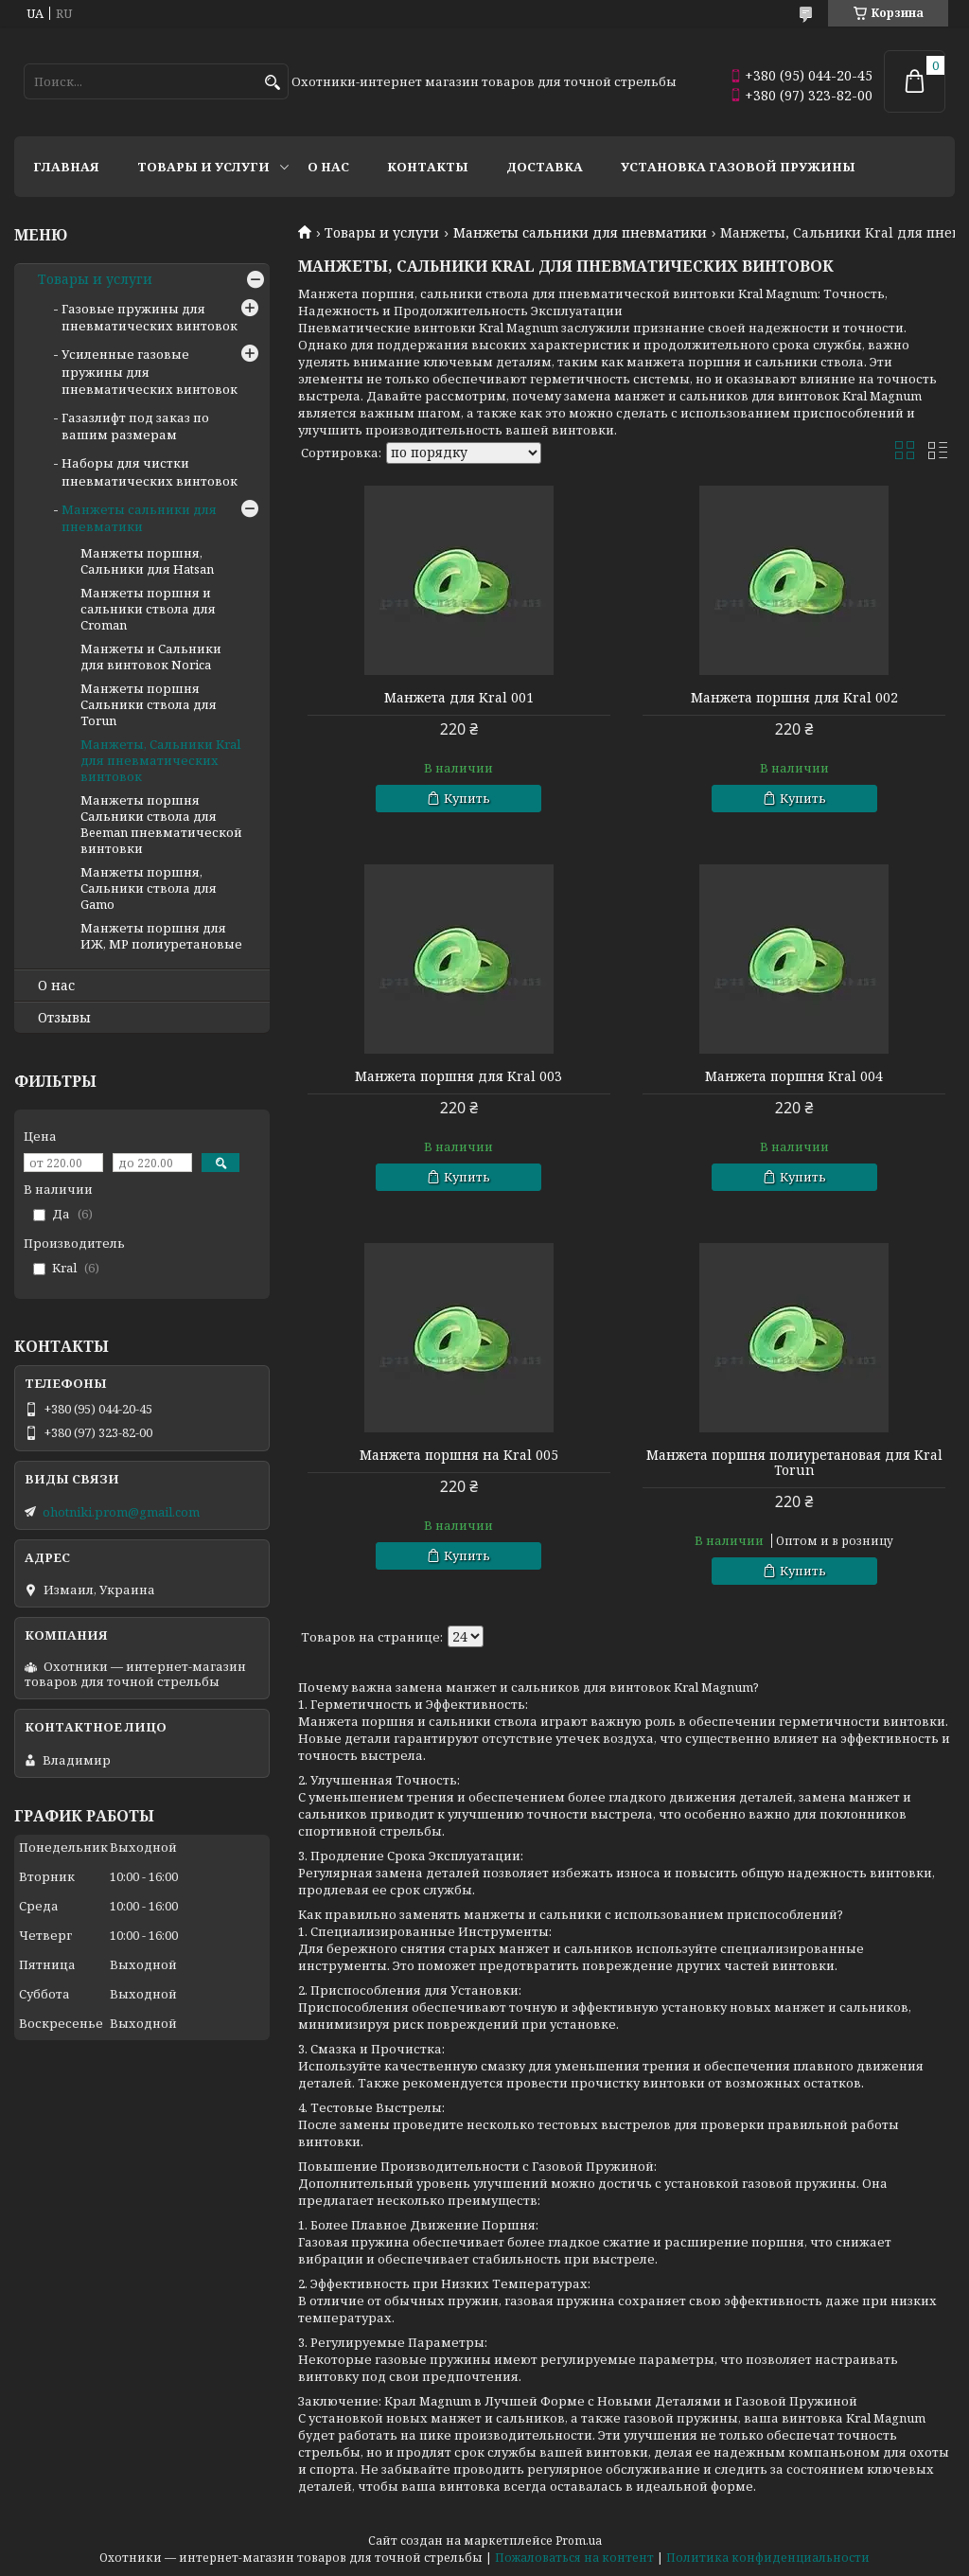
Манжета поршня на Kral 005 (459, 1455)
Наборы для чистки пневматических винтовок (150, 471)
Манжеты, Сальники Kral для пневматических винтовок (160, 760)
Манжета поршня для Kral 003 (458, 1076)
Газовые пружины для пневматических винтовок (150, 317)
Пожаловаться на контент (574, 2557)
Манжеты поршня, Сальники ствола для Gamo (148, 888)
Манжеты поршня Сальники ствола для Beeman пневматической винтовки (161, 824)
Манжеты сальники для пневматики (580, 232)
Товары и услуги (203, 166)
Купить (467, 798)
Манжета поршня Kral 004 (794, 1076)
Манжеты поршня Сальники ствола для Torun (148, 704)
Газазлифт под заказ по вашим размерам (135, 426)
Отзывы (64, 1017)
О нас (328, 166)
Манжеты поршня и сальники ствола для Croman (148, 608)
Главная (66, 166)
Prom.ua (578, 2540)
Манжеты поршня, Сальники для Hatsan (147, 560)
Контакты (427, 166)
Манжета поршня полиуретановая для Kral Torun (794, 1463)
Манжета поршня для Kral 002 (794, 697)
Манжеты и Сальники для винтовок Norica (150, 656)
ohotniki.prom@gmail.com (121, 1511)
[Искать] (272, 82)
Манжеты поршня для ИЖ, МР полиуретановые (161, 935)
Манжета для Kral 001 (459, 697)
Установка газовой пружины (738, 166)
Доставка (544, 166)
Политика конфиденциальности (768, 2557)
